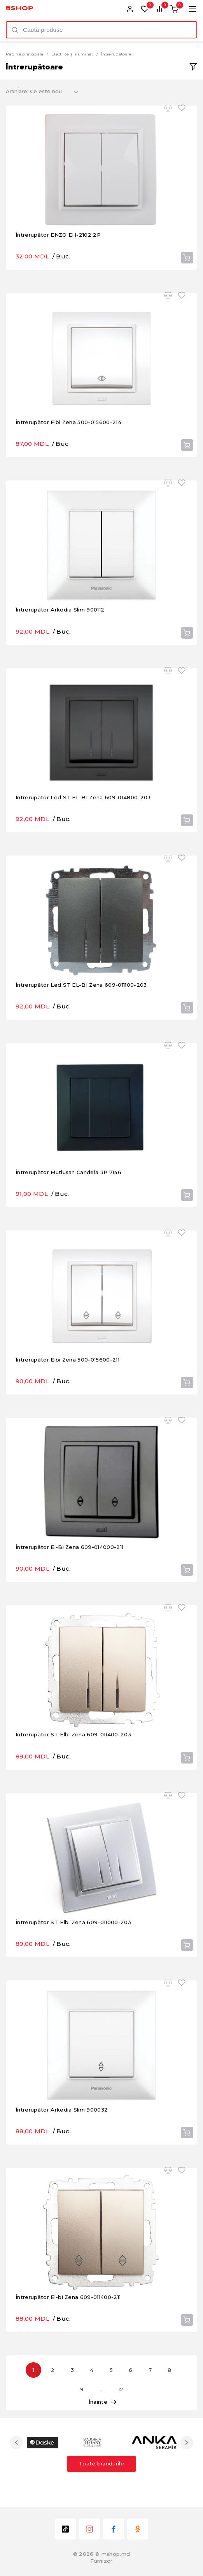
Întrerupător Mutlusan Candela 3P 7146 (68, 1172)
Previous (16, 2442)
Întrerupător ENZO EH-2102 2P (58, 235)
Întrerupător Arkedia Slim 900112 (60, 609)
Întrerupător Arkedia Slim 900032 (62, 2110)
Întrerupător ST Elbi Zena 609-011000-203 (73, 1922)
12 (121, 2389)
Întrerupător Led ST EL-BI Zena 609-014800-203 (83, 797)
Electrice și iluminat (72, 54)
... (101, 2389)
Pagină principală (25, 54)
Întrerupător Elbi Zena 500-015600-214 (68, 422)
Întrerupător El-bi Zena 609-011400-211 (68, 2297)
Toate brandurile (101, 2463)
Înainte (103, 2402)
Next (186, 2442)
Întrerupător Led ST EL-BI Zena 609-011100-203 (81, 985)
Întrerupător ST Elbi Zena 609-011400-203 (73, 1734)
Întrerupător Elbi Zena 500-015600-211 (67, 1359)
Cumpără (186, 257)
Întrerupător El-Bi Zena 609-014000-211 (69, 1547)
